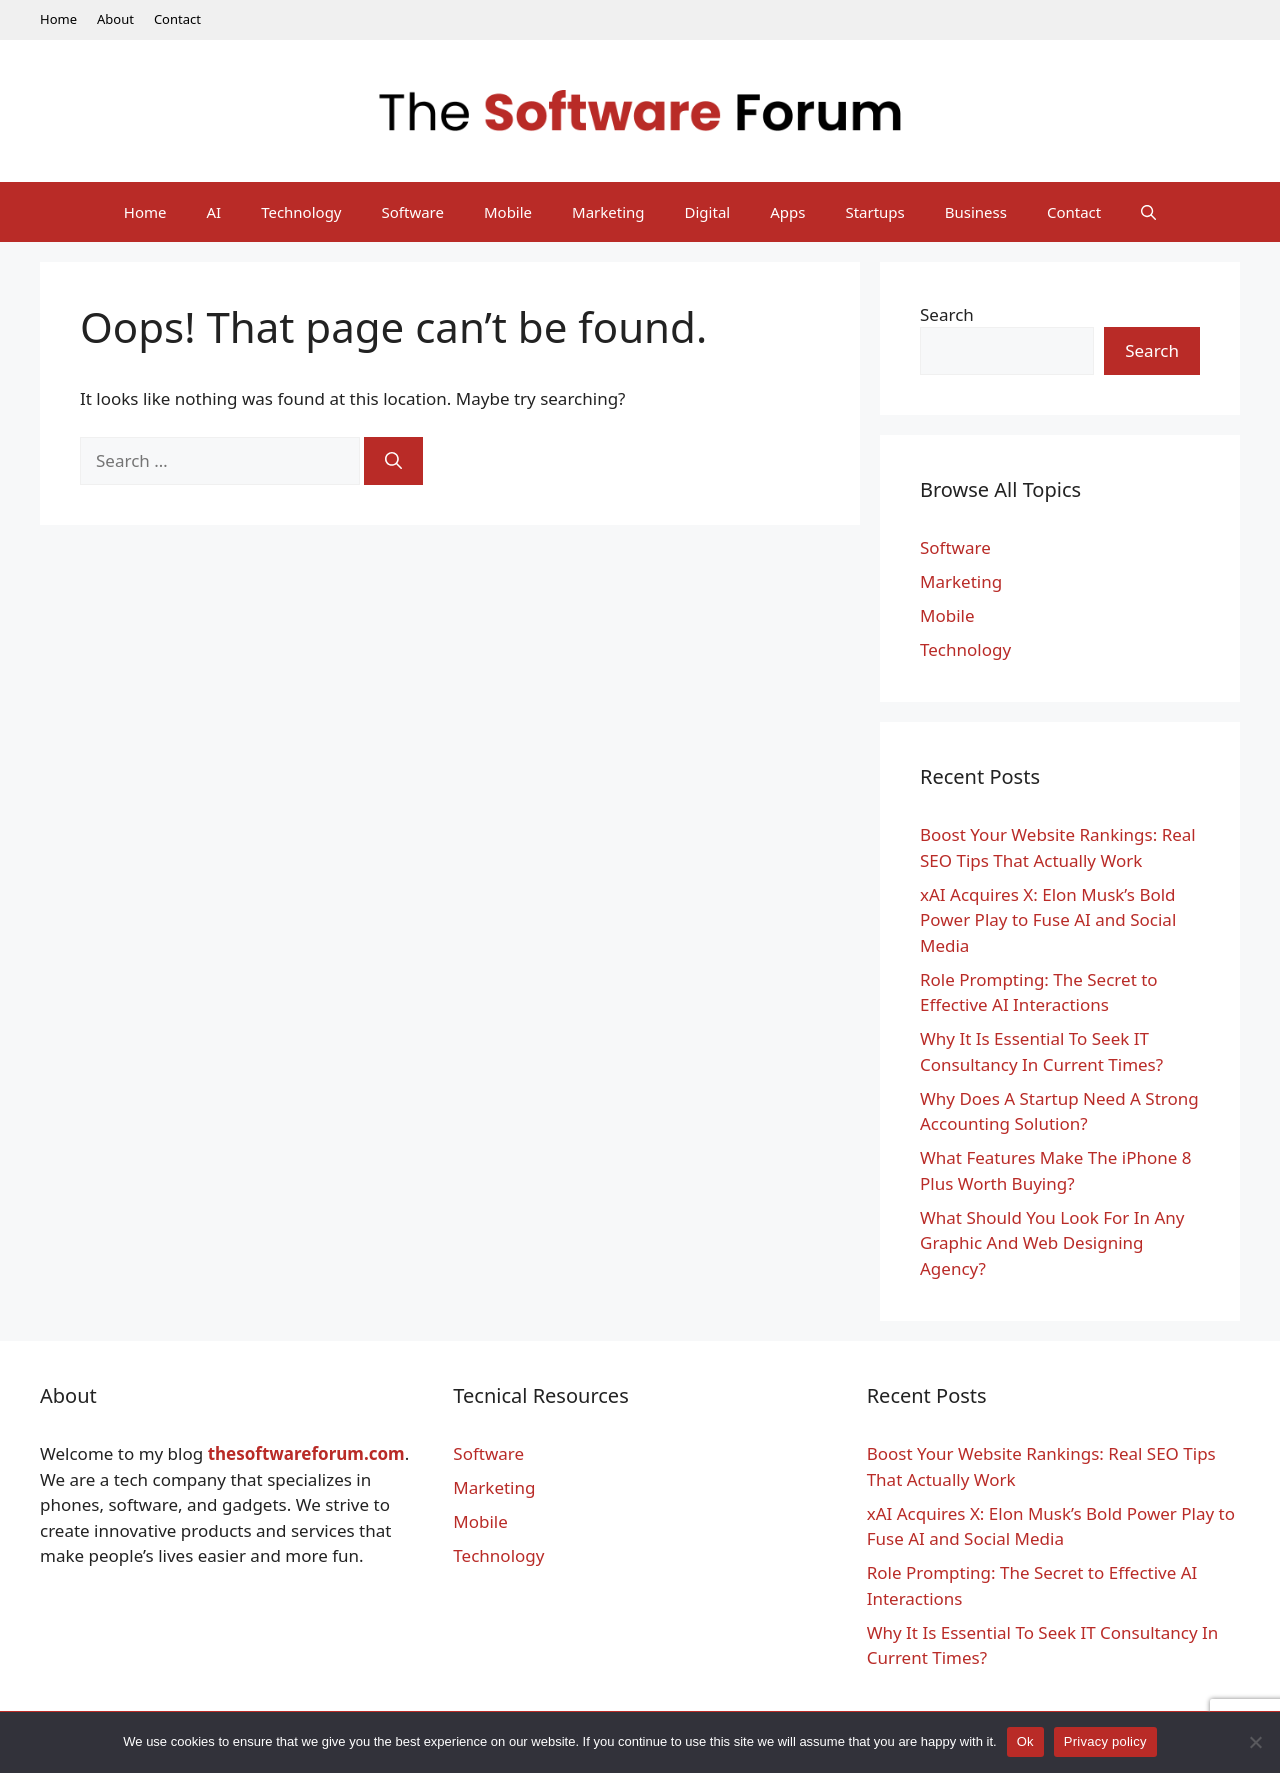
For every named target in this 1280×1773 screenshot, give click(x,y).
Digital (708, 212)
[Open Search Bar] (1148, 212)
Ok (1025, 1741)
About (115, 19)
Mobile (508, 212)
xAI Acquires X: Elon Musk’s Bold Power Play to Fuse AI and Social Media (1048, 920)
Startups (874, 212)
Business (976, 212)
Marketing (608, 212)
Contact (177, 19)
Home (58, 19)
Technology (301, 212)
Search (947, 314)
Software (413, 212)
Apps (787, 212)
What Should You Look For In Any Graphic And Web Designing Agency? (1052, 1243)
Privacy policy (1105, 1741)
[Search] (393, 461)
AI (213, 212)
